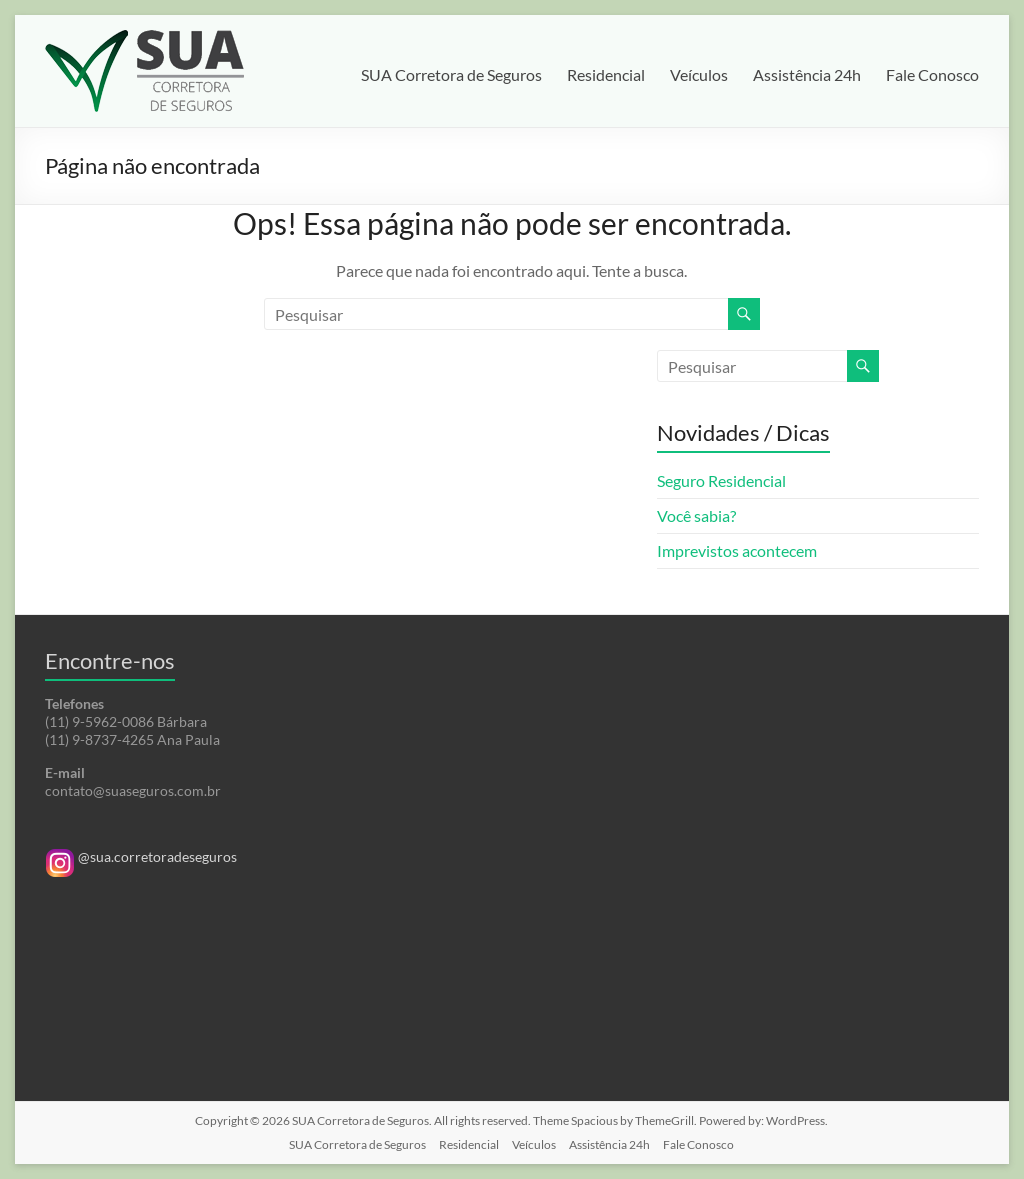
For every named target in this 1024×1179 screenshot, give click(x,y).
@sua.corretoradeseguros (141, 856)
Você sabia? (696, 515)
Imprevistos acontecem (737, 550)
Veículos (699, 74)
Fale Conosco (932, 74)
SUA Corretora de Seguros (451, 74)
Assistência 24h (807, 74)
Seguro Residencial (721, 480)
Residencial (606, 74)
